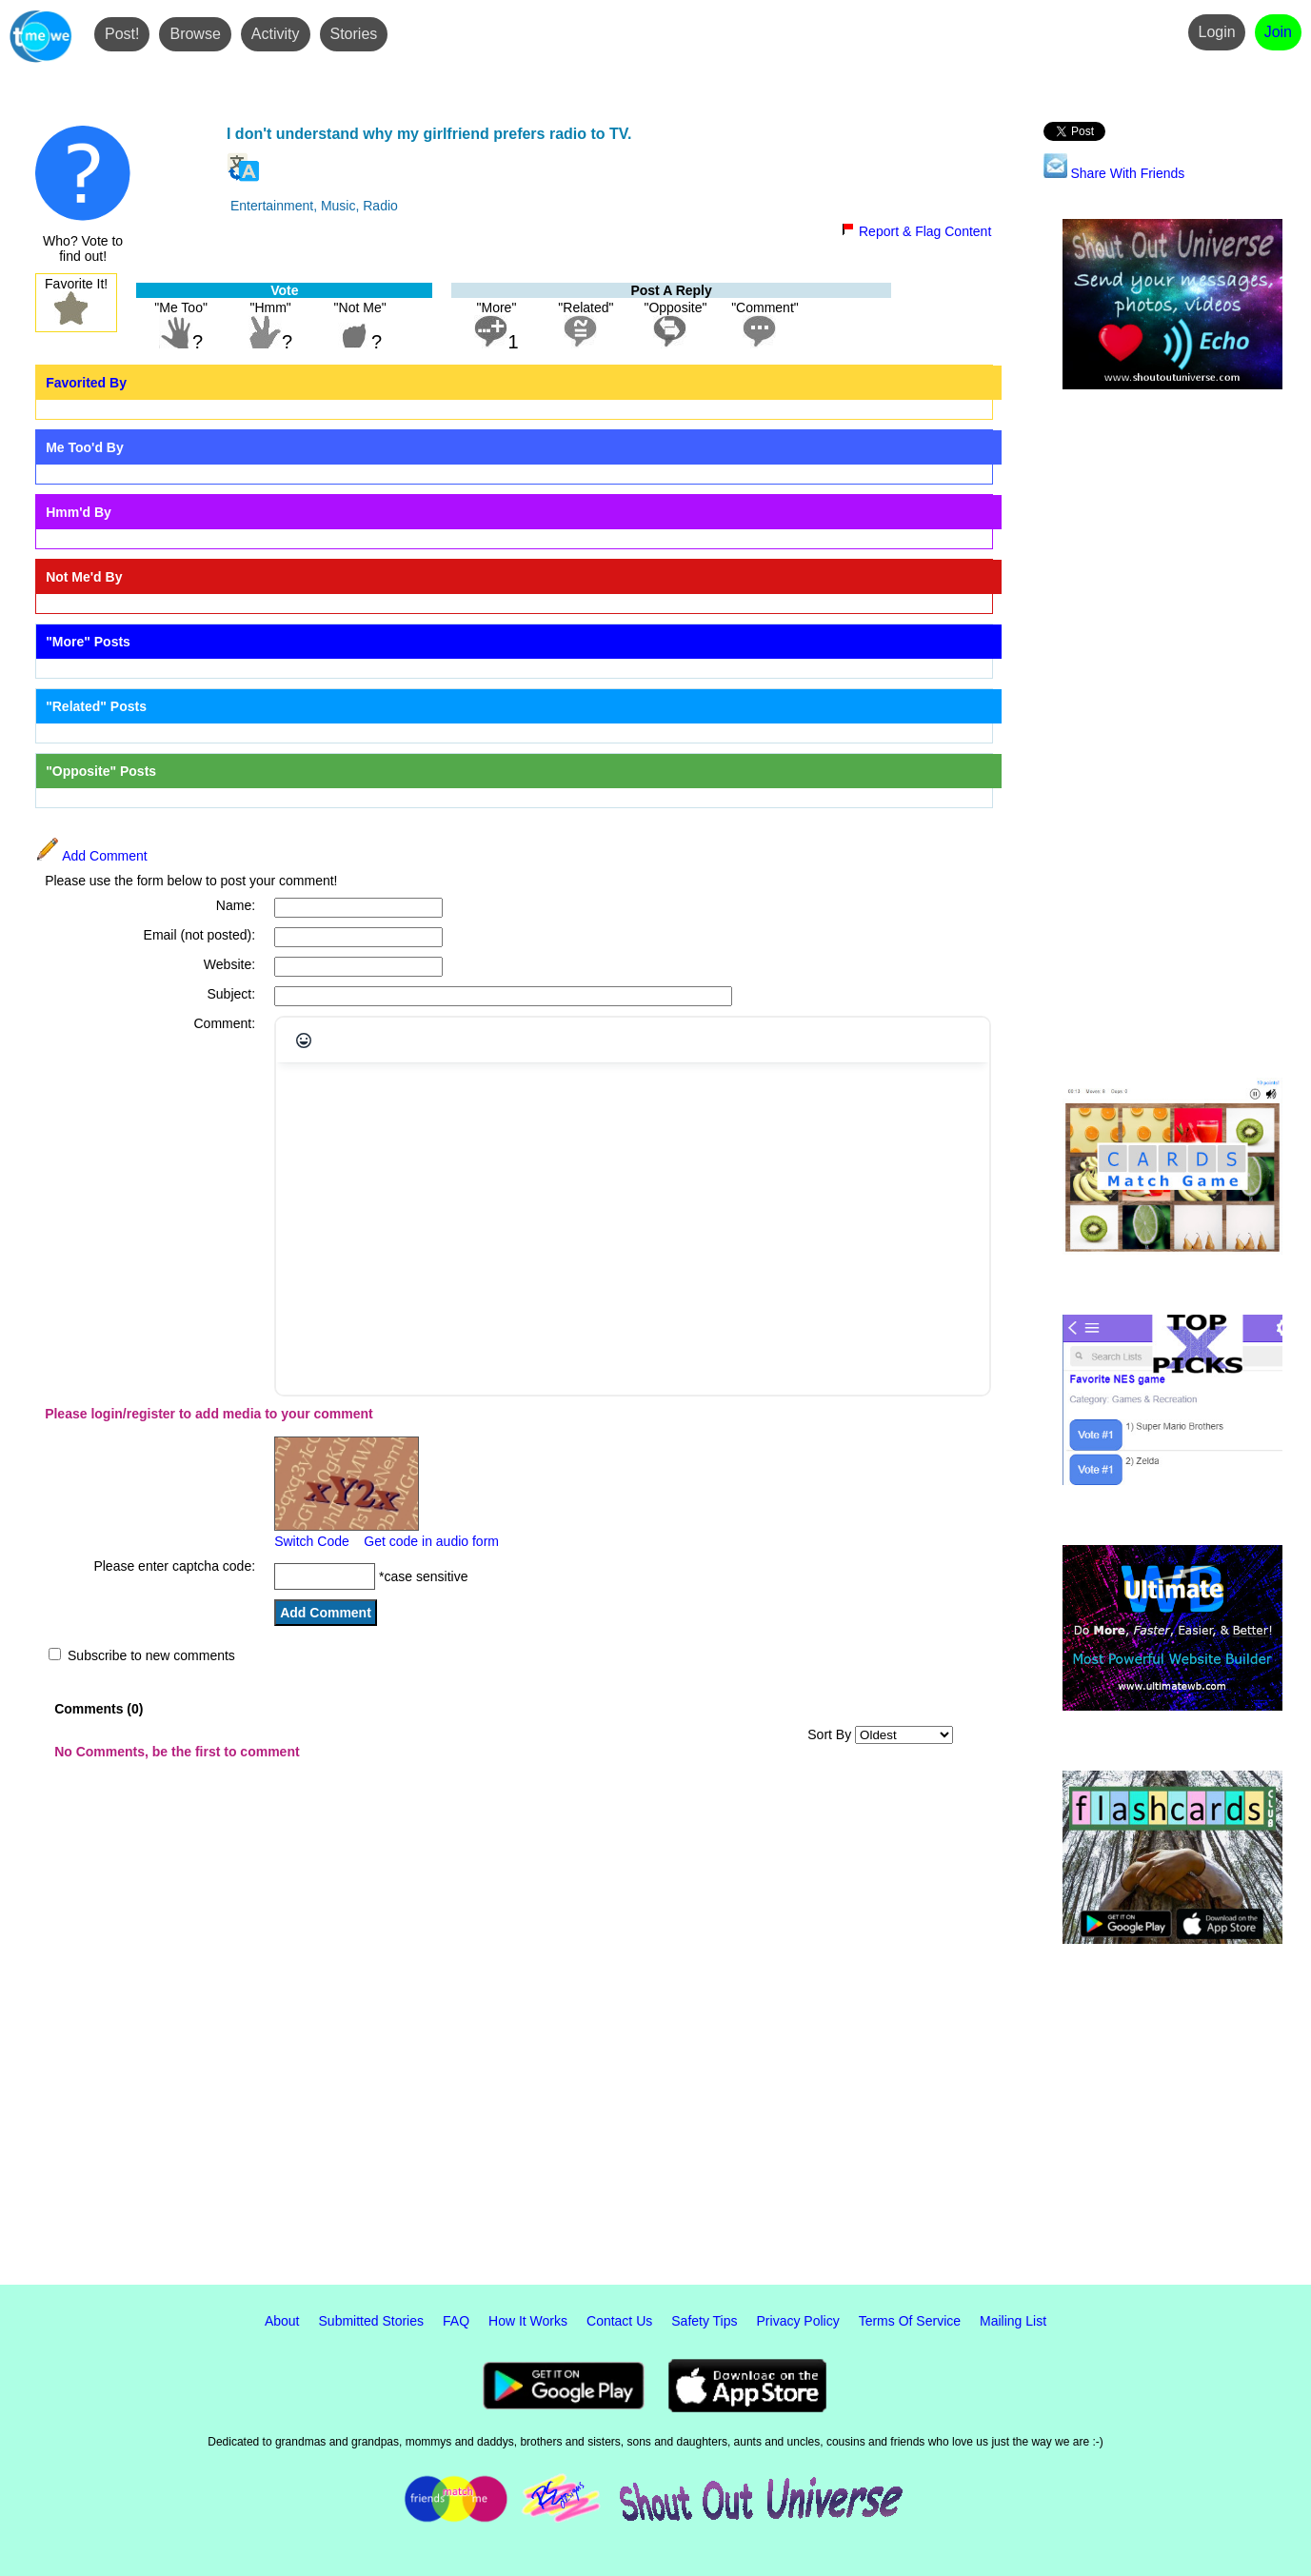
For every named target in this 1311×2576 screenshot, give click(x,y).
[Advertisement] (1172, 734)
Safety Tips (704, 2320)
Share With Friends (1114, 173)
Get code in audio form (431, 1541)
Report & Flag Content (916, 231)
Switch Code (311, 1541)
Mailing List (1013, 2320)
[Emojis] (304, 1040)
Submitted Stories (372, 2320)
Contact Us (619, 2320)
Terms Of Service (910, 2320)
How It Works (527, 2320)
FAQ (456, 2320)
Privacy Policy (798, 2320)
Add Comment (91, 855)
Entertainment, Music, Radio (314, 205)
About (282, 2320)
